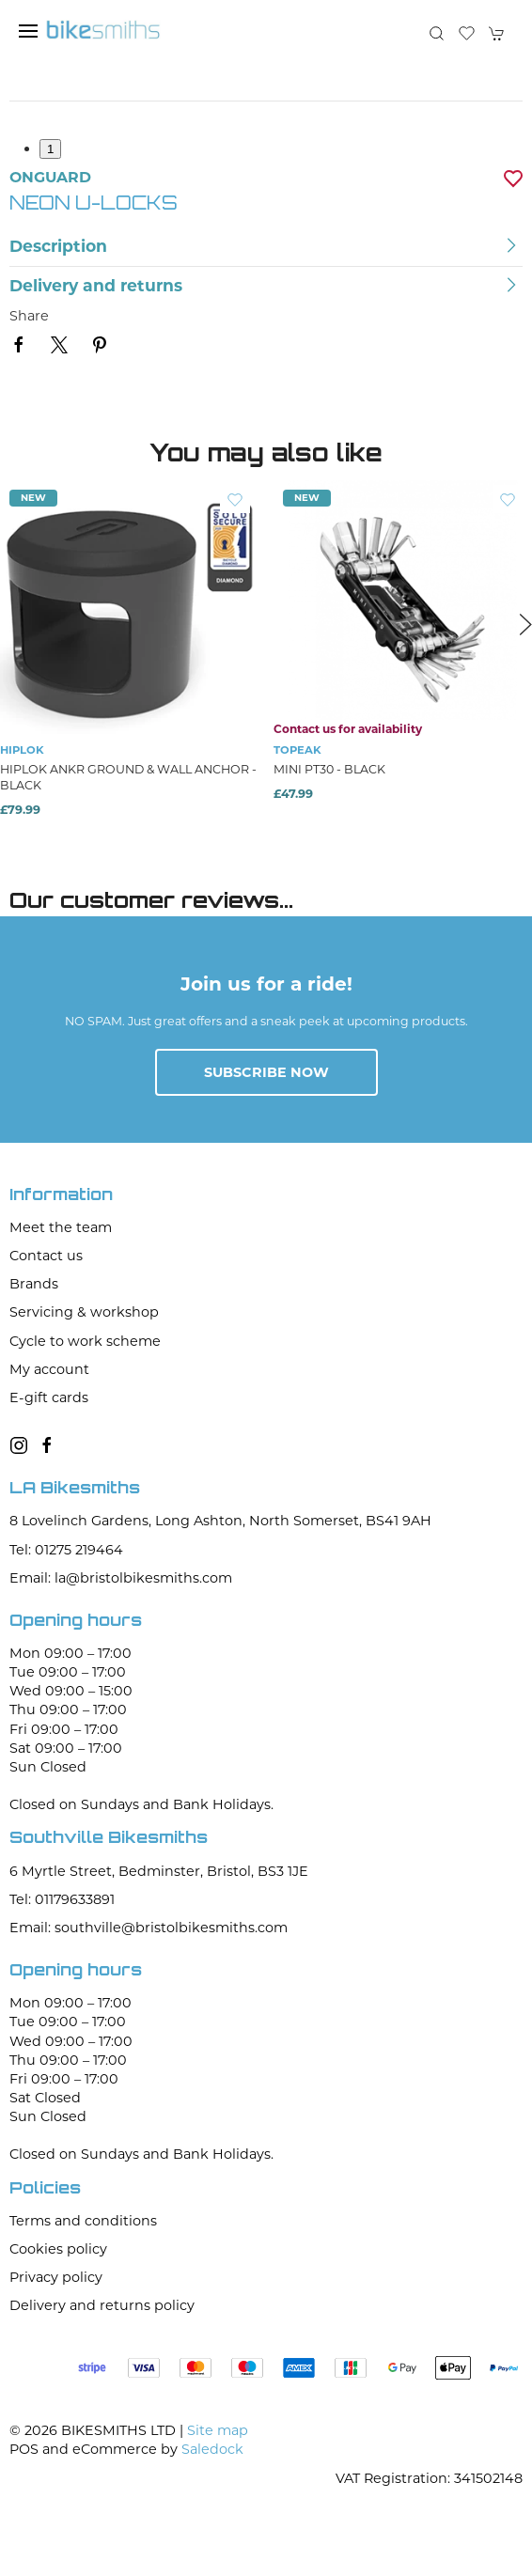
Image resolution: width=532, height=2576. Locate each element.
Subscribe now (266, 1072)
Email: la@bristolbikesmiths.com (120, 1577)
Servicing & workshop (84, 1312)
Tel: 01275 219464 (66, 1549)
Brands (33, 1283)
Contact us (46, 1255)
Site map (217, 2430)
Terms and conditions (83, 2220)
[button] (28, 31)
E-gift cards (48, 1397)
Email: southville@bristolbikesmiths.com (148, 1927)
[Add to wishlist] (235, 499)
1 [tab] (50, 149)
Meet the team (60, 1227)
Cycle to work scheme (85, 1341)
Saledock (212, 2449)
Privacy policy (55, 2277)
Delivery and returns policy (102, 2305)
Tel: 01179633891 (62, 1899)
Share (29, 315)
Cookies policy (58, 2248)
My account (49, 1369)
